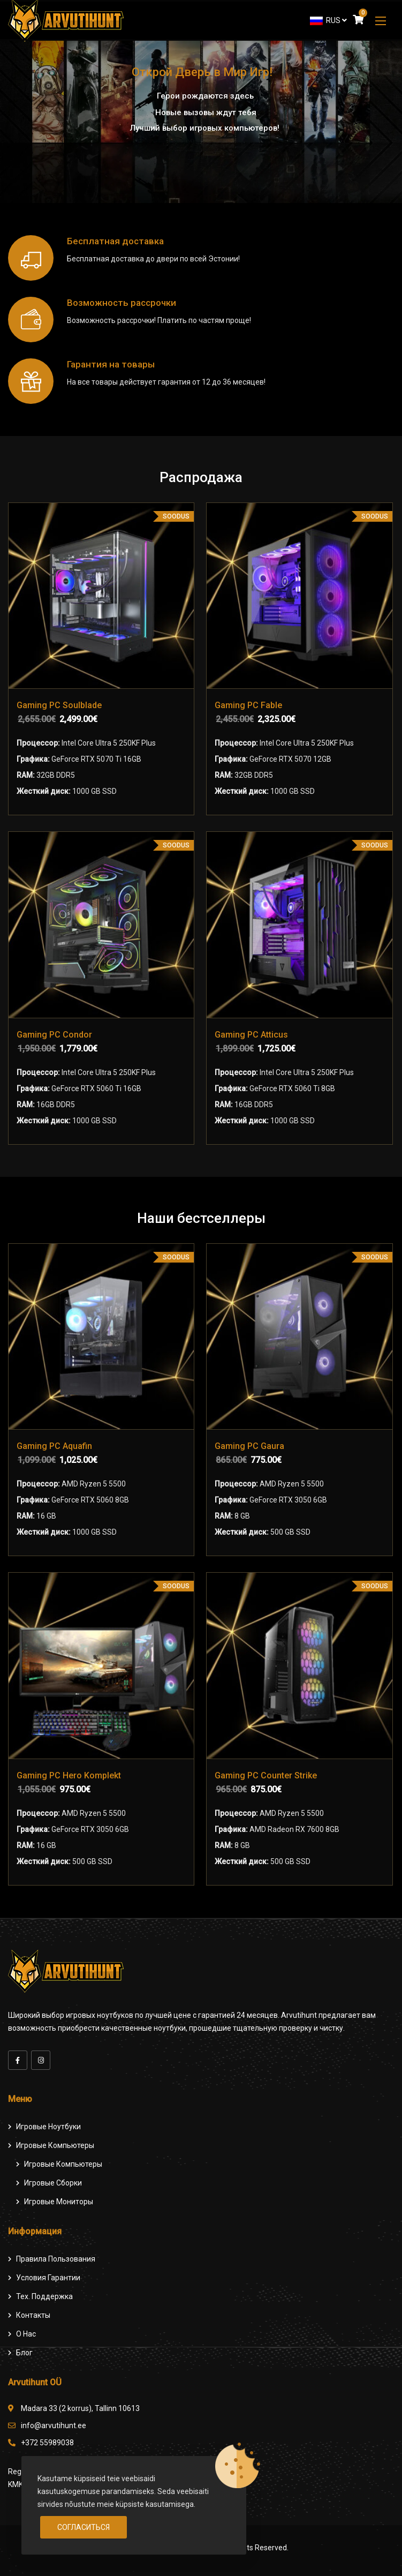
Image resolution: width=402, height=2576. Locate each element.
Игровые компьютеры (55, 2145)
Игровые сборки (53, 2183)
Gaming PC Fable (248, 705)
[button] (380, 20)
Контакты (33, 2315)
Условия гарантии (48, 2277)
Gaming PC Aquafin (54, 1446)
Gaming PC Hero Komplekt (69, 1775)
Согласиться (83, 2527)
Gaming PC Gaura (249, 1446)
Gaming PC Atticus (251, 1035)
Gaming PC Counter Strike (266, 1775)
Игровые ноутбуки (48, 2126)
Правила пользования (55, 2259)
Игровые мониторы (58, 2201)
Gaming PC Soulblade (59, 705)
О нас (26, 2334)
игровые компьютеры (63, 2164)
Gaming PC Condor (54, 1035)
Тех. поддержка (44, 2296)
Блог (24, 2352)
